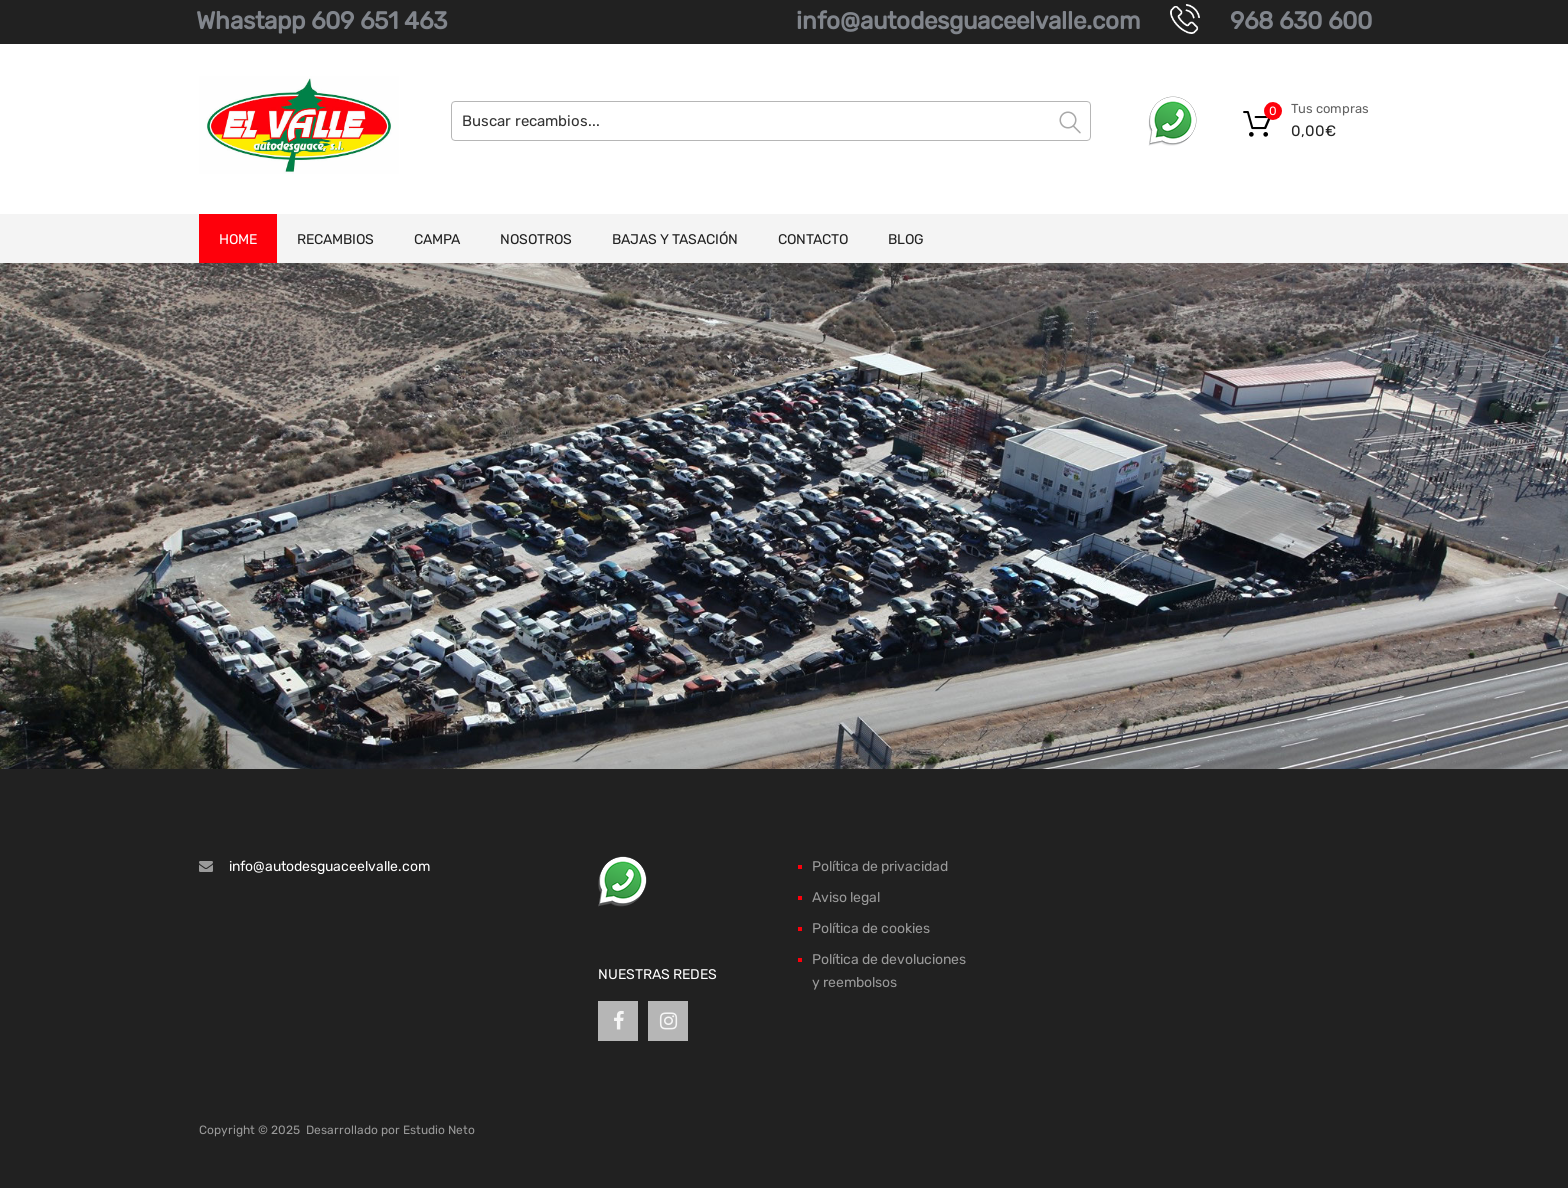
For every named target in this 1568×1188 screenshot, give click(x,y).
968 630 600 (1301, 21)
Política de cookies (871, 928)
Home (238, 239)
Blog (906, 239)
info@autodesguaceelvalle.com (968, 21)
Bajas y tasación (675, 239)
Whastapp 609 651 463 (321, 21)
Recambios (335, 239)
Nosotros (536, 239)
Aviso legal (846, 897)
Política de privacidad (880, 866)
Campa (437, 239)
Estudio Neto (439, 1130)
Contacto (813, 239)
